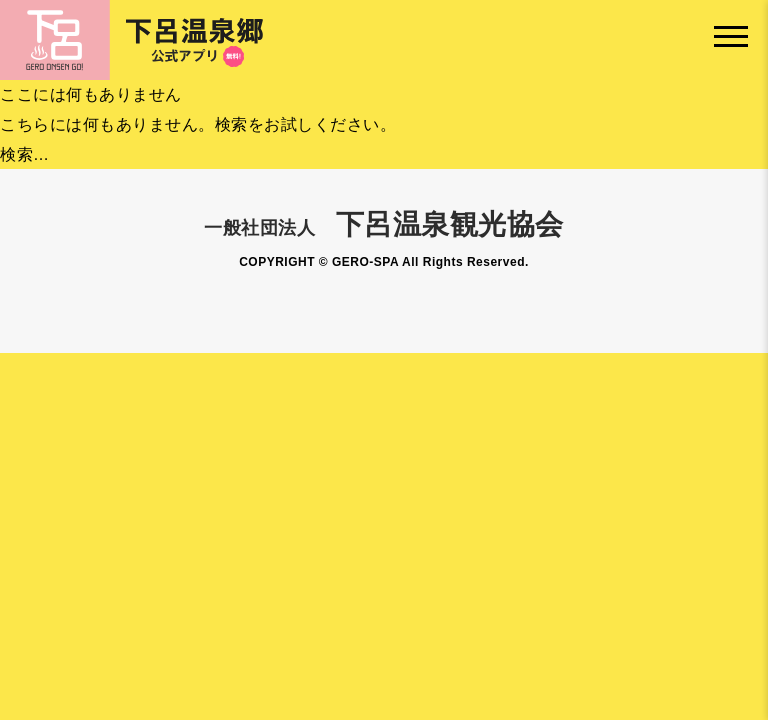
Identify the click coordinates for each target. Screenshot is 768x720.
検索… (25, 154)
